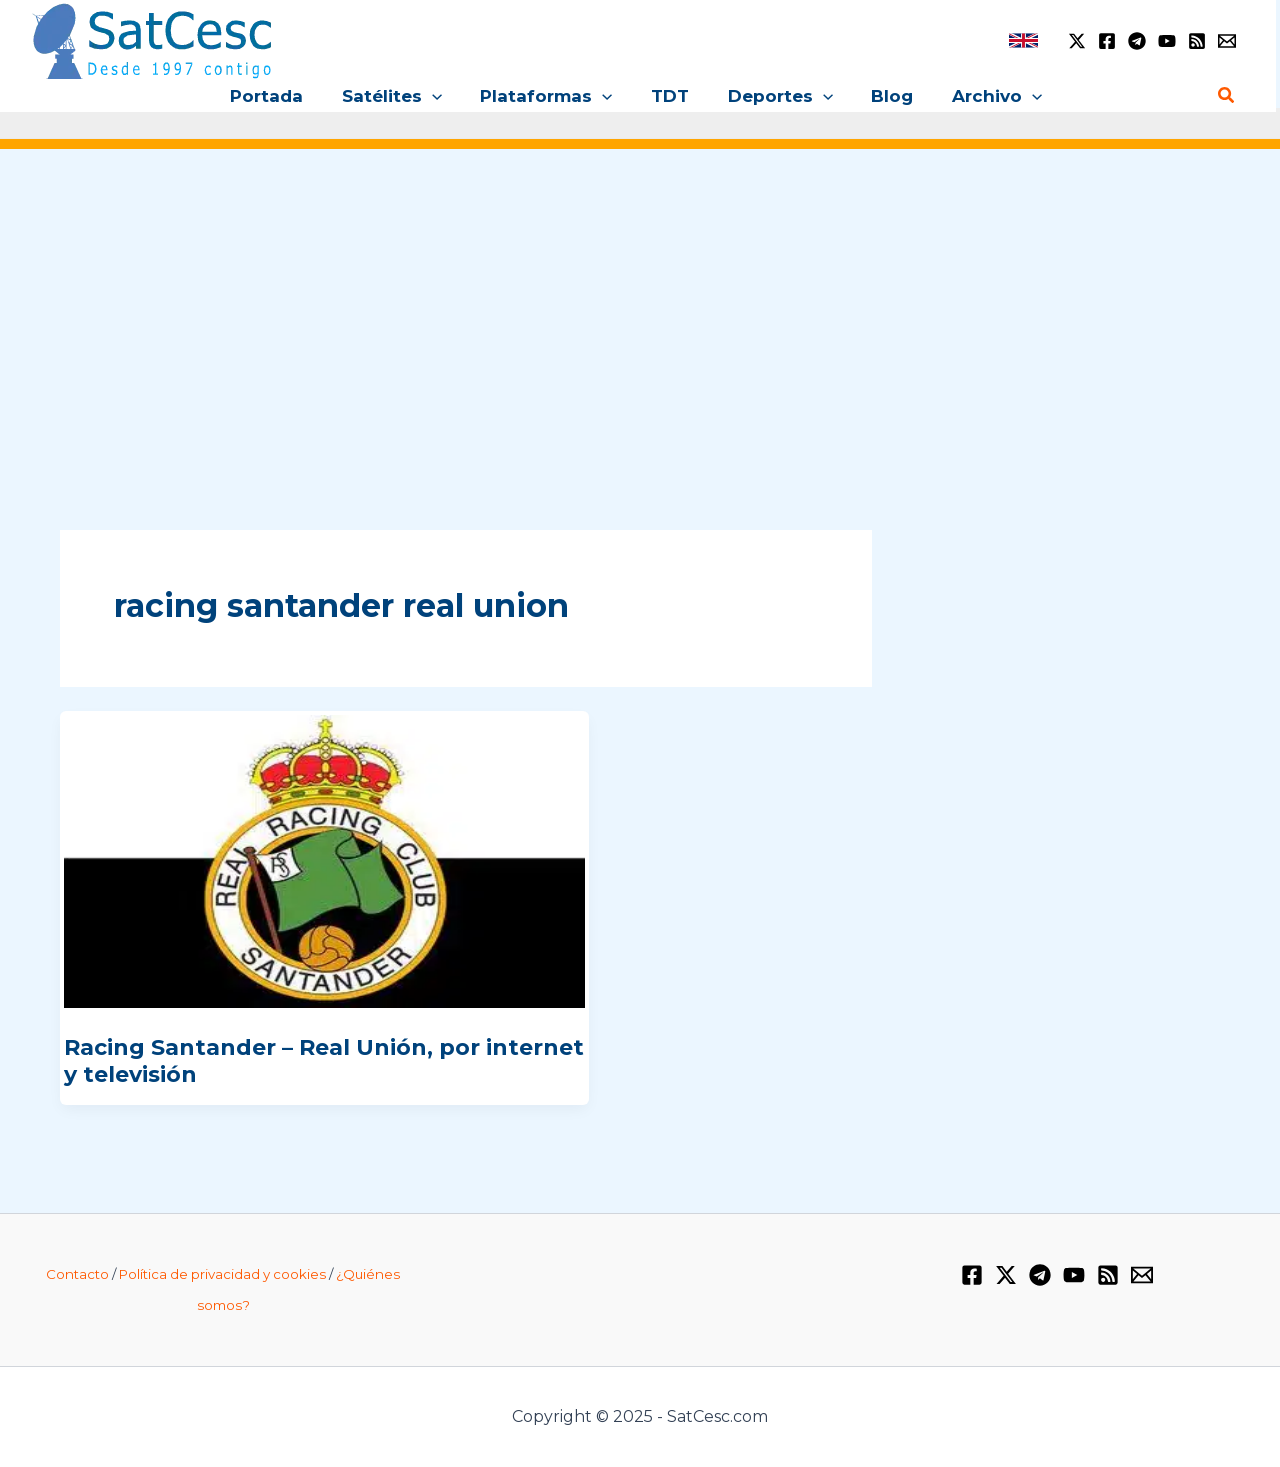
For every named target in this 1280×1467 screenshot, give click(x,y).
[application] (441, 96)
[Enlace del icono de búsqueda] (1227, 96)
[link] (1023, 40)
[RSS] (1197, 41)
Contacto (77, 1274)
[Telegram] (1137, 41)
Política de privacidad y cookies (222, 1274)
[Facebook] (1107, 41)
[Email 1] (1227, 41)
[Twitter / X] (1077, 41)
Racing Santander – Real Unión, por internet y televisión (324, 1060)
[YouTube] (1167, 41)
